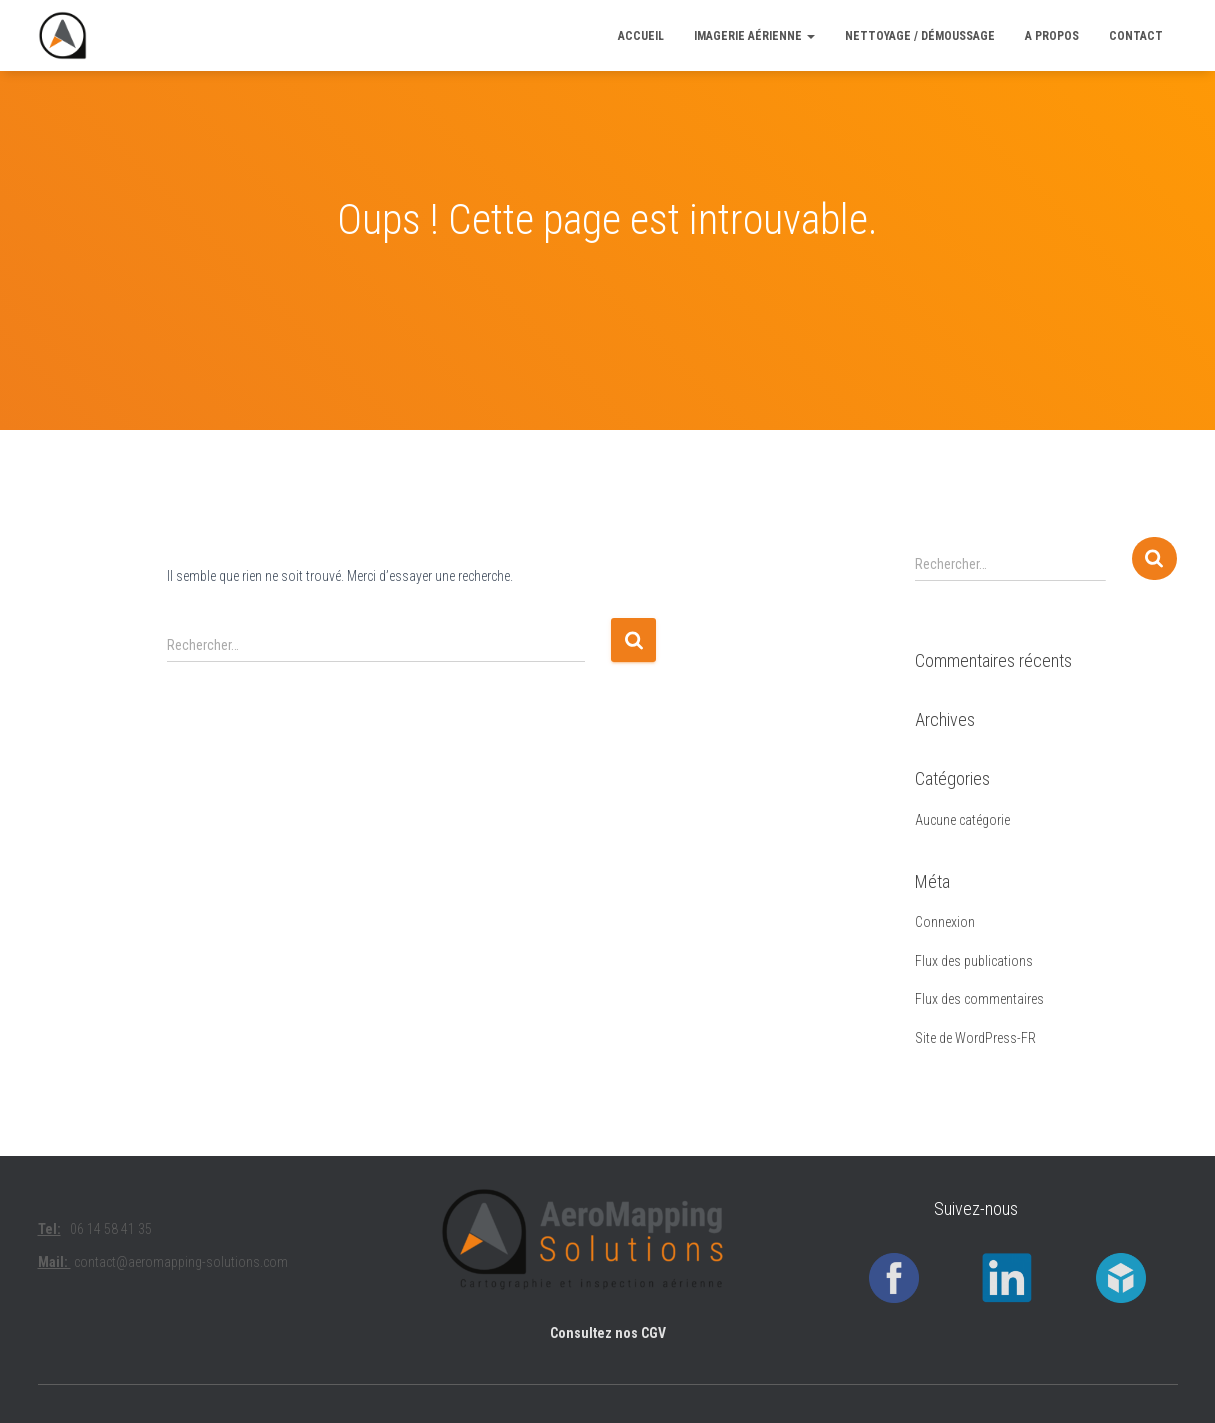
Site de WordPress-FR (975, 1038)
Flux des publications (974, 961)
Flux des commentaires (979, 999)
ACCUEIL (641, 36)
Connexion (945, 922)
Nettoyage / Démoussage (920, 36)
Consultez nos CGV (608, 1333)
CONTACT (1136, 36)
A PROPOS (1052, 36)
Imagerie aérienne (754, 36)
